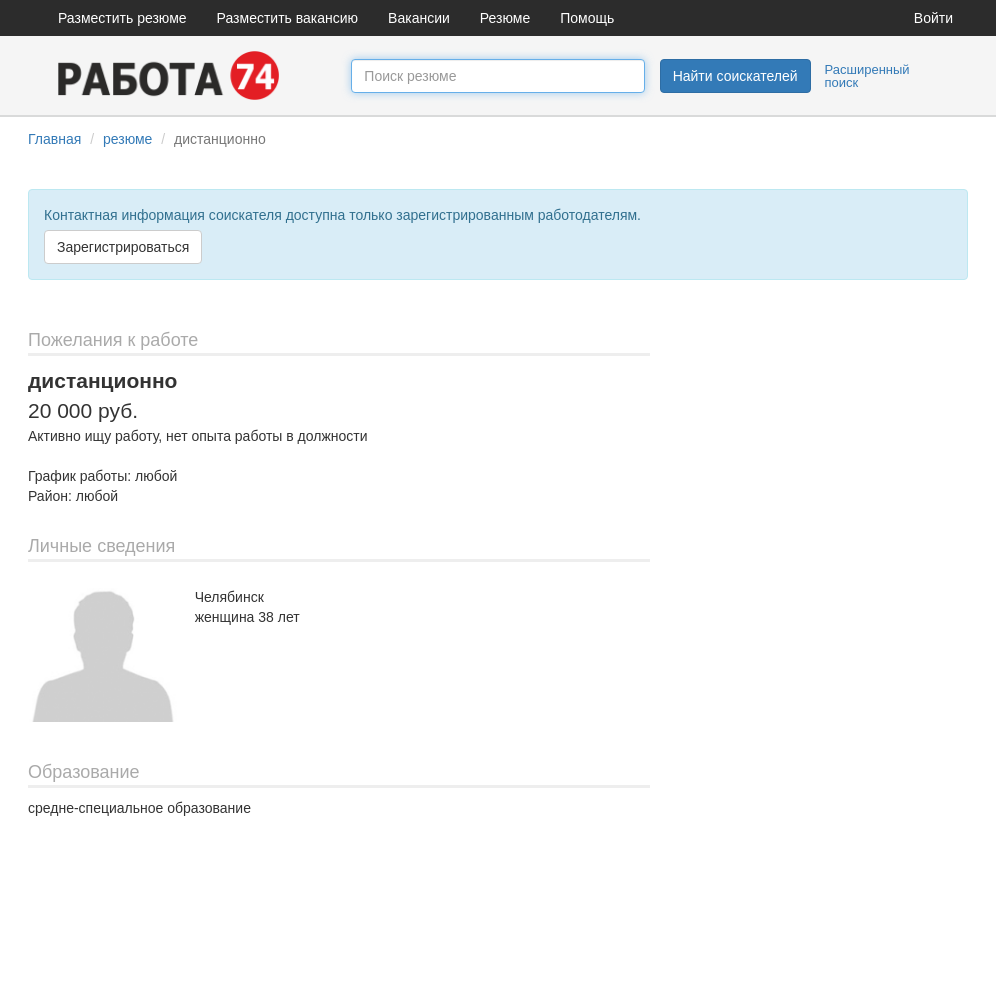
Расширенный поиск (867, 76)
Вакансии (419, 18)
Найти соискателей (735, 76)
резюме (127, 139)
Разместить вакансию (288, 18)
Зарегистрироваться (123, 247)
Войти (933, 18)
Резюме (505, 18)
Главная (54, 139)
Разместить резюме (122, 18)
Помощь (587, 18)
